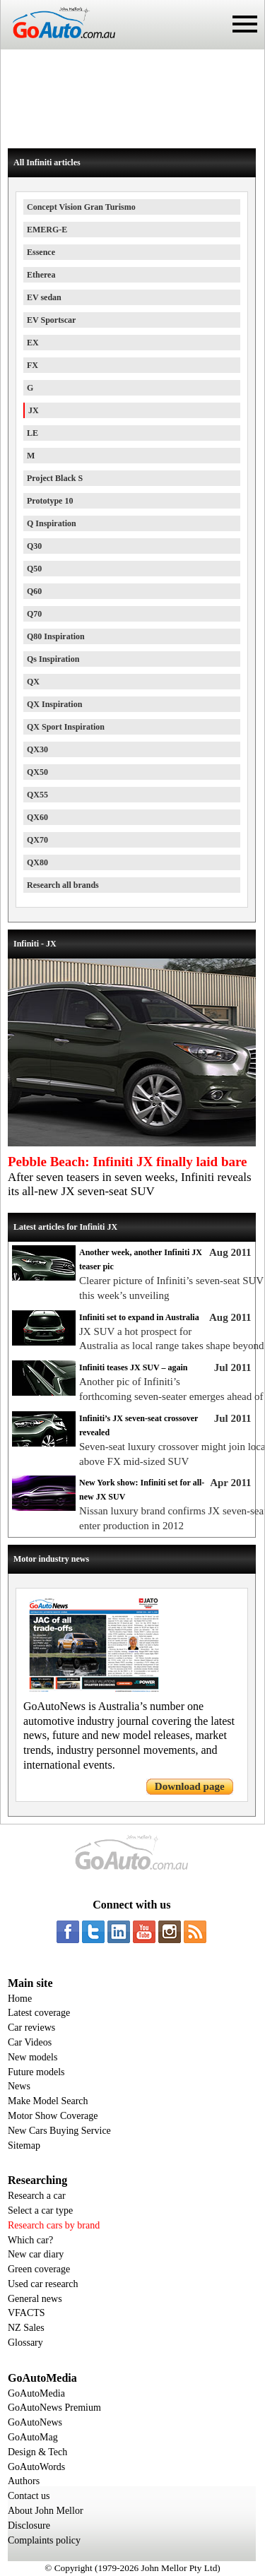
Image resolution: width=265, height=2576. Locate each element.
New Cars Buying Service (59, 2130)
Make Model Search (48, 2101)
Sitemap (24, 2145)
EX (33, 343)
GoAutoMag (33, 2437)
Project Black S (55, 478)
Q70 (34, 614)
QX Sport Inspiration (66, 727)
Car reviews (31, 2027)
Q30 (34, 546)
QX (33, 682)
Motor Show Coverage (53, 2116)
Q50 (34, 569)
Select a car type (40, 2210)
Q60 (34, 591)
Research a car (37, 2195)
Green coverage (39, 2269)
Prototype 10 (50, 501)
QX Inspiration (54, 704)
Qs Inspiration (53, 659)
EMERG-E (47, 230)
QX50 (37, 772)
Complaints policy (44, 2540)
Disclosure (29, 2525)
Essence (41, 252)
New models (32, 2057)
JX (33, 410)
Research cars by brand (54, 2225)
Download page (190, 1786)
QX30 (37, 749)
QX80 (37, 862)
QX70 (37, 840)
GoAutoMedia (36, 2393)
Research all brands (63, 885)
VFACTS (26, 2313)
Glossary (25, 2342)
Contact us (29, 2496)
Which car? (30, 2240)
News (19, 2086)
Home (20, 1998)
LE (32, 433)
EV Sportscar (51, 320)
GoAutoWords (36, 2467)
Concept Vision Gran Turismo (81, 207)
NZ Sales (26, 2327)
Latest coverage (39, 2012)
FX (32, 365)
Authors (24, 2481)
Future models (36, 2072)
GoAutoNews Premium (54, 2407)
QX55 (37, 795)
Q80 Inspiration (56, 636)
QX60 (37, 817)
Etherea (41, 275)
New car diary (36, 2254)
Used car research (43, 2284)
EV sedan (44, 297)
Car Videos (30, 2042)
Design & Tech (37, 2452)
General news (35, 2298)
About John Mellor (45, 2510)
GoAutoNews (35, 2422)
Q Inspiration (51, 523)
